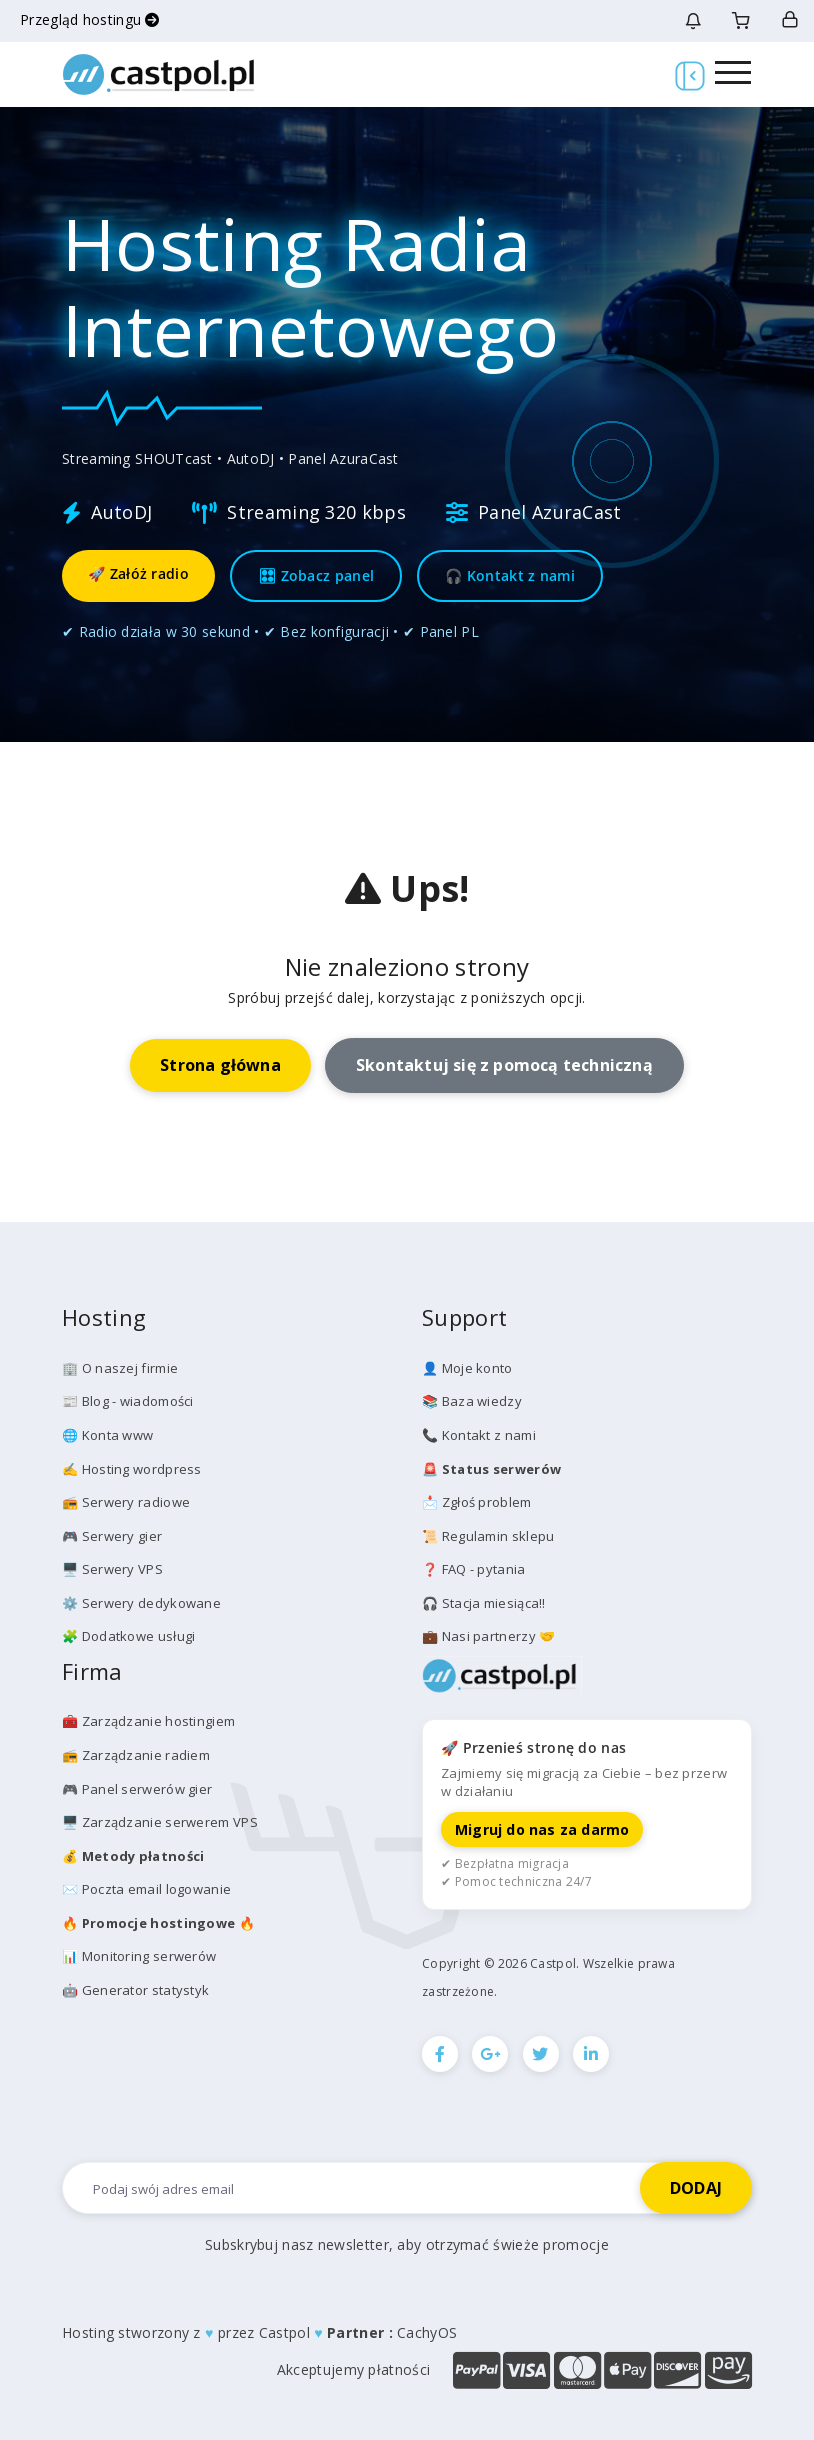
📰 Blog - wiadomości (128, 1401)
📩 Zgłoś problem (477, 1502)
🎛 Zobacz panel (316, 575)
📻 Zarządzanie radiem (136, 1755)
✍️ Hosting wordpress (132, 1469)
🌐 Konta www (107, 1435)
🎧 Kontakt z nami (510, 575)
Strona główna (220, 1065)
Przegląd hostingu (90, 19)
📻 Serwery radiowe (126, 1502)
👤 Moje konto (467, 1368)
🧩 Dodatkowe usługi (128, 1636)
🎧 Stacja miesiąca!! (484, 1603)
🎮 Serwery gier (112, 1536)
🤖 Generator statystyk (135, 1990)
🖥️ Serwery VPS (112, 1569)
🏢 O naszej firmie (120, 1368)
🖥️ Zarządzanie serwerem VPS (160, 1822)
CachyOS (427, 2332)
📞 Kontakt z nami (479, 1435)
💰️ (133, 1856)
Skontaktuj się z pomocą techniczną (504, 1065)
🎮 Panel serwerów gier (137, 1789)
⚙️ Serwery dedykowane (141, 1603)
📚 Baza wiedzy (472, 1401)
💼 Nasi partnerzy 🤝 (488, 1636)
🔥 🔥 (158, 1923)
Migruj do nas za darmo (542, 1829)
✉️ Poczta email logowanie (146, 1889)
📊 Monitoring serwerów (139, 1956)
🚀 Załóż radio (138, 573)
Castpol (284, 2332)
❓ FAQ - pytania (474, 1569)
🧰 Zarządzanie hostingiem (148, 1721)
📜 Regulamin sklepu (488, 1536)
